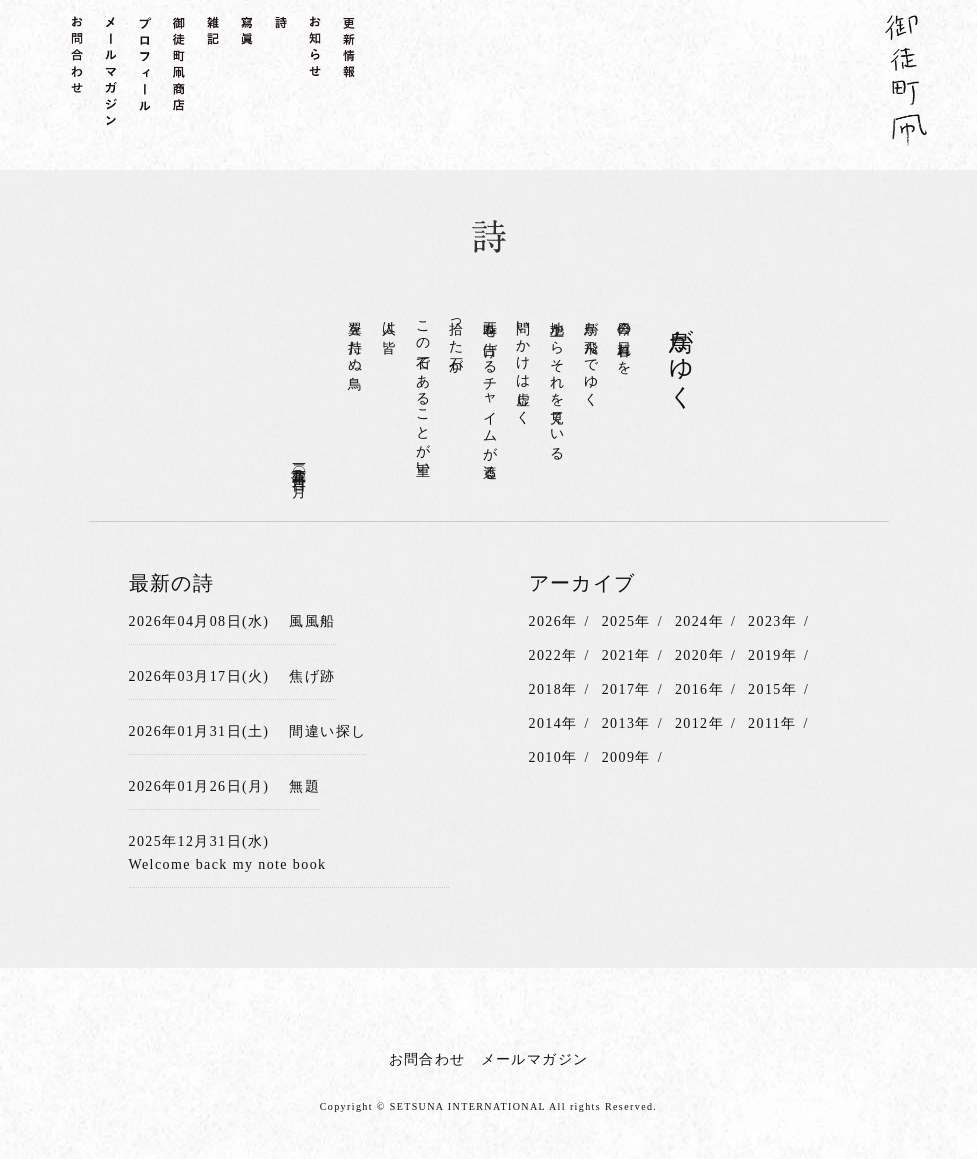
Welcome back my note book (228, 864)
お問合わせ (427, 1059)
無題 (304, 786)
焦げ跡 (312, 676)
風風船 (312, 621)
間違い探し (327, 731)
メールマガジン (535, 1059)
